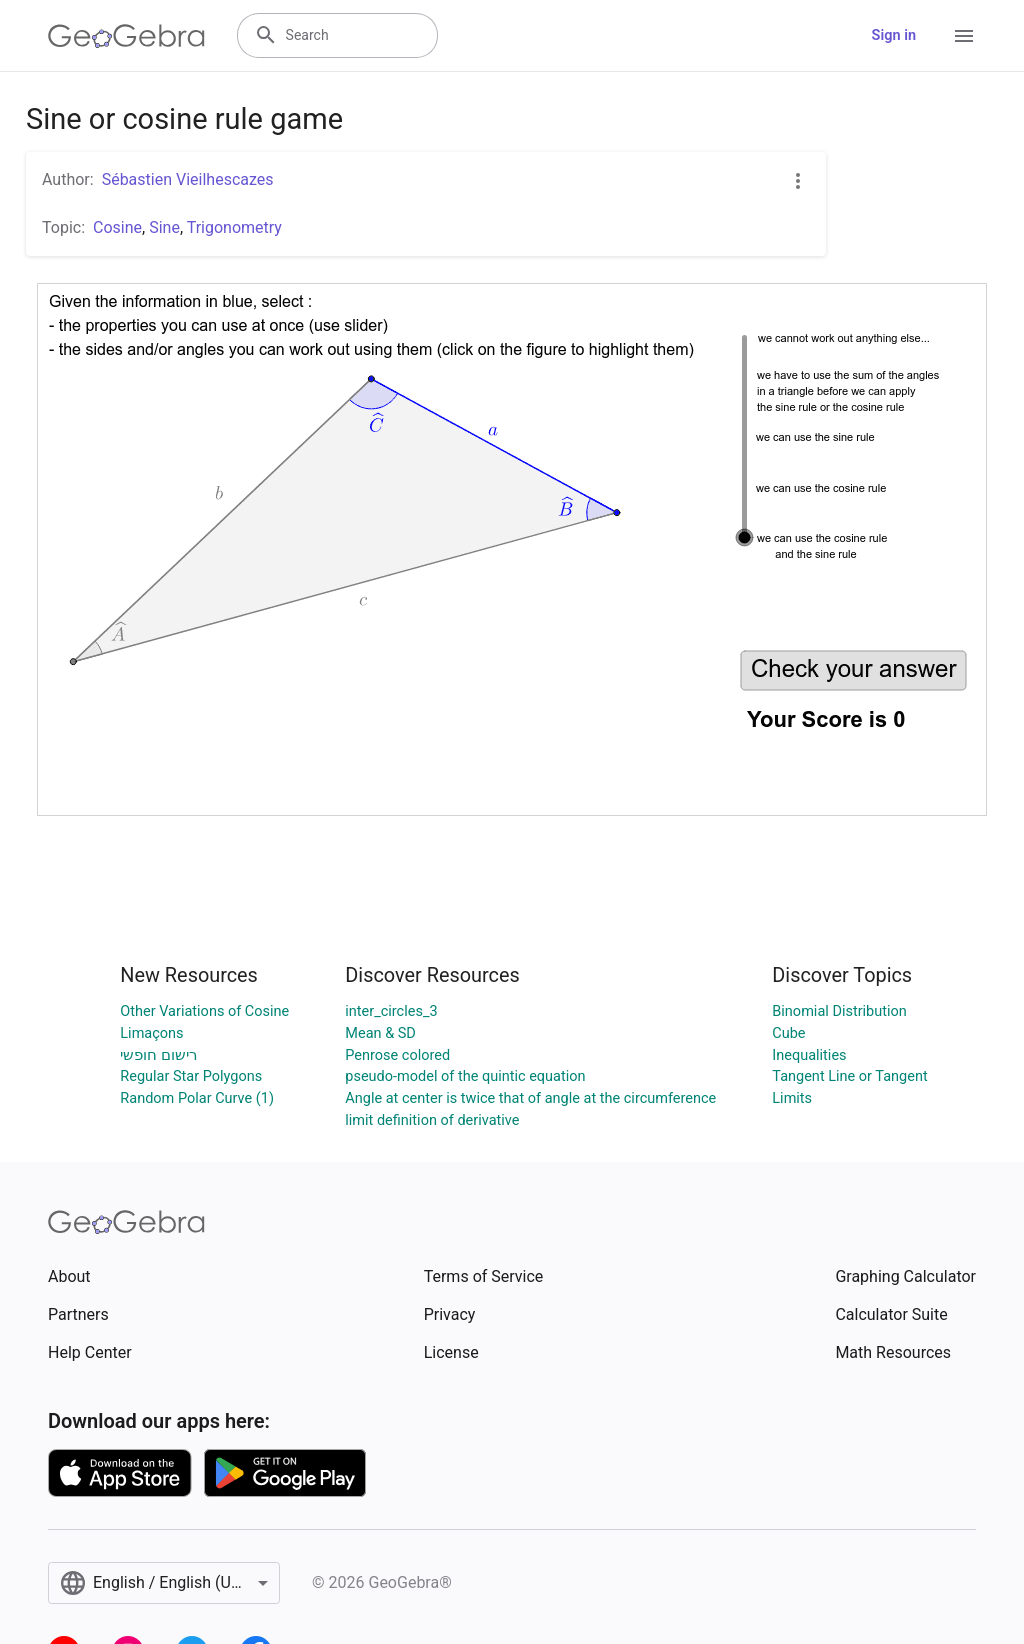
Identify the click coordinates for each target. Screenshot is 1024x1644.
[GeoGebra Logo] (126, 36)
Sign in (894, 35)
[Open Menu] (964, 36)
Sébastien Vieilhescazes (188, 179)
